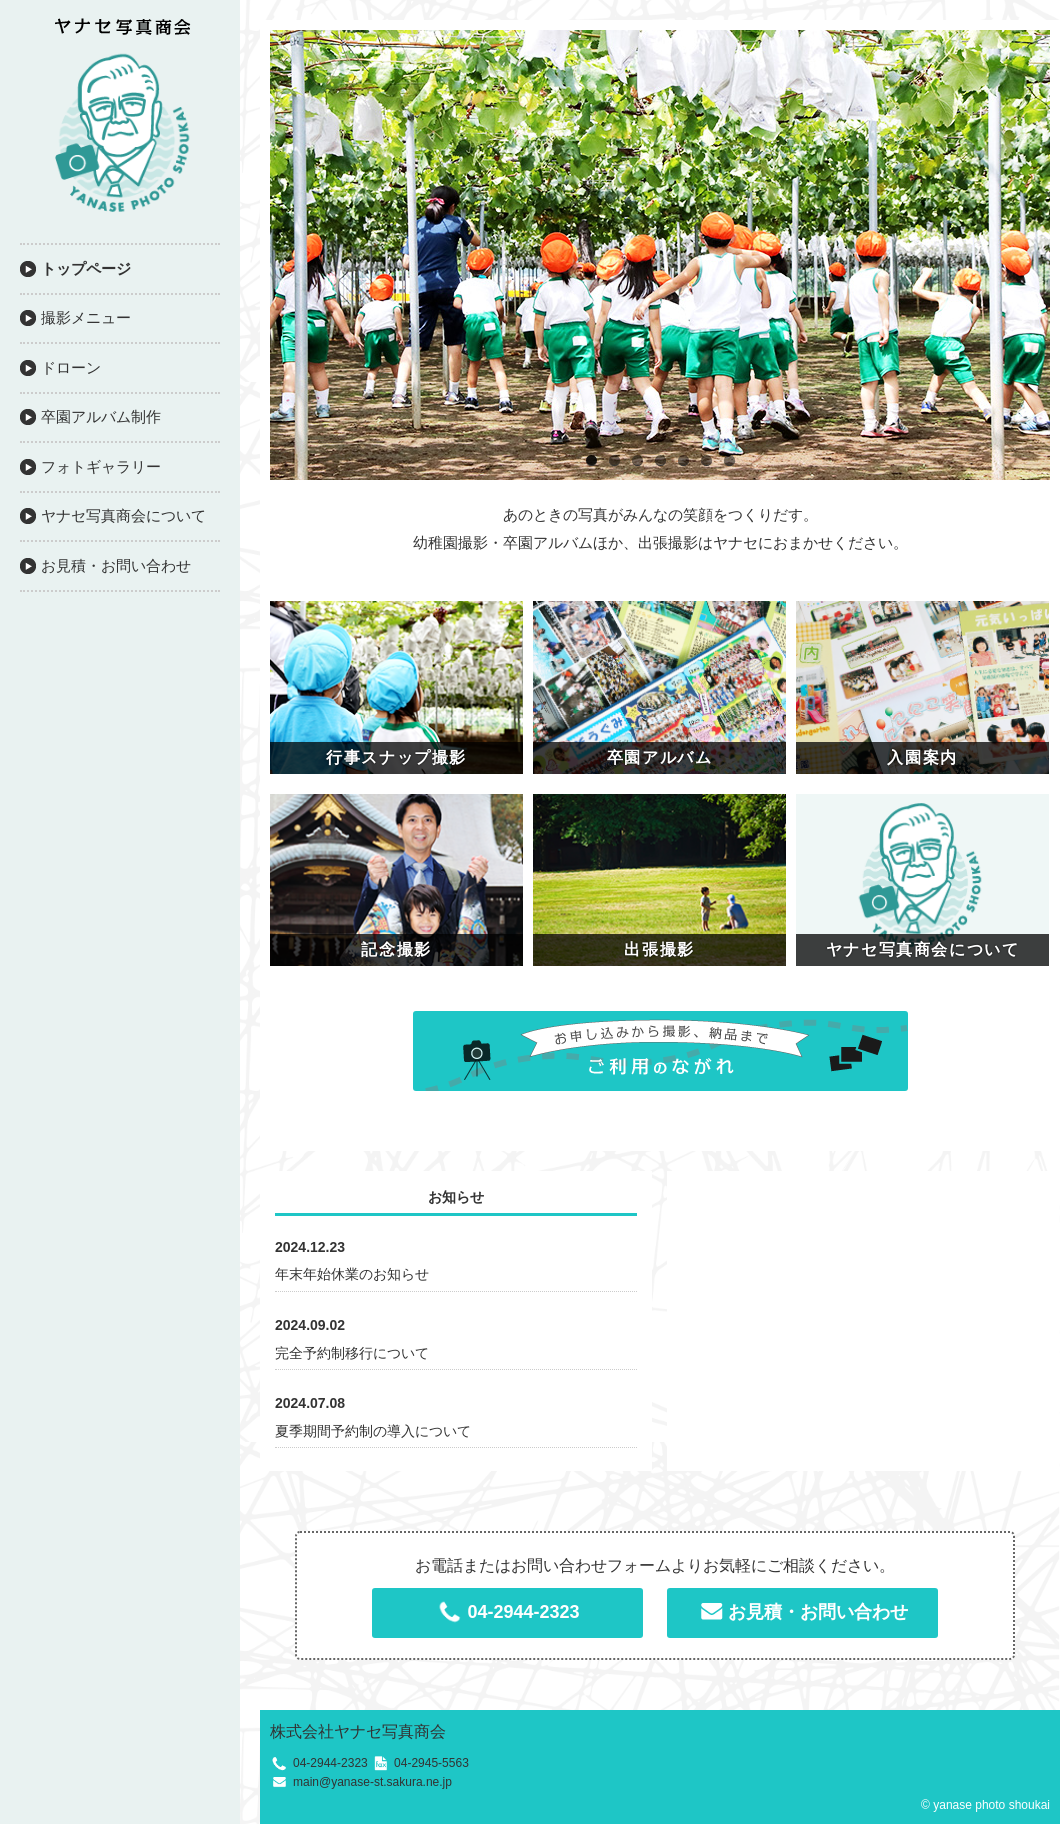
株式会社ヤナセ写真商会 (358, 1731)
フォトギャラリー (101, 466)
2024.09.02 (310, 1325)
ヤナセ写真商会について (123, 515)
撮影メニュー (86, 317)
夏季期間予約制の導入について (373, 1431)
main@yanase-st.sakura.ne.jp (372, 1782)
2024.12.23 (310, 1247)
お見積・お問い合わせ (116, 565)
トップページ (86, 268)
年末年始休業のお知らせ (352, 1274)
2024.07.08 (310, 1403)
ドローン (71, 367)
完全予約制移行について (352, 1353)
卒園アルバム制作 (101, 416)
